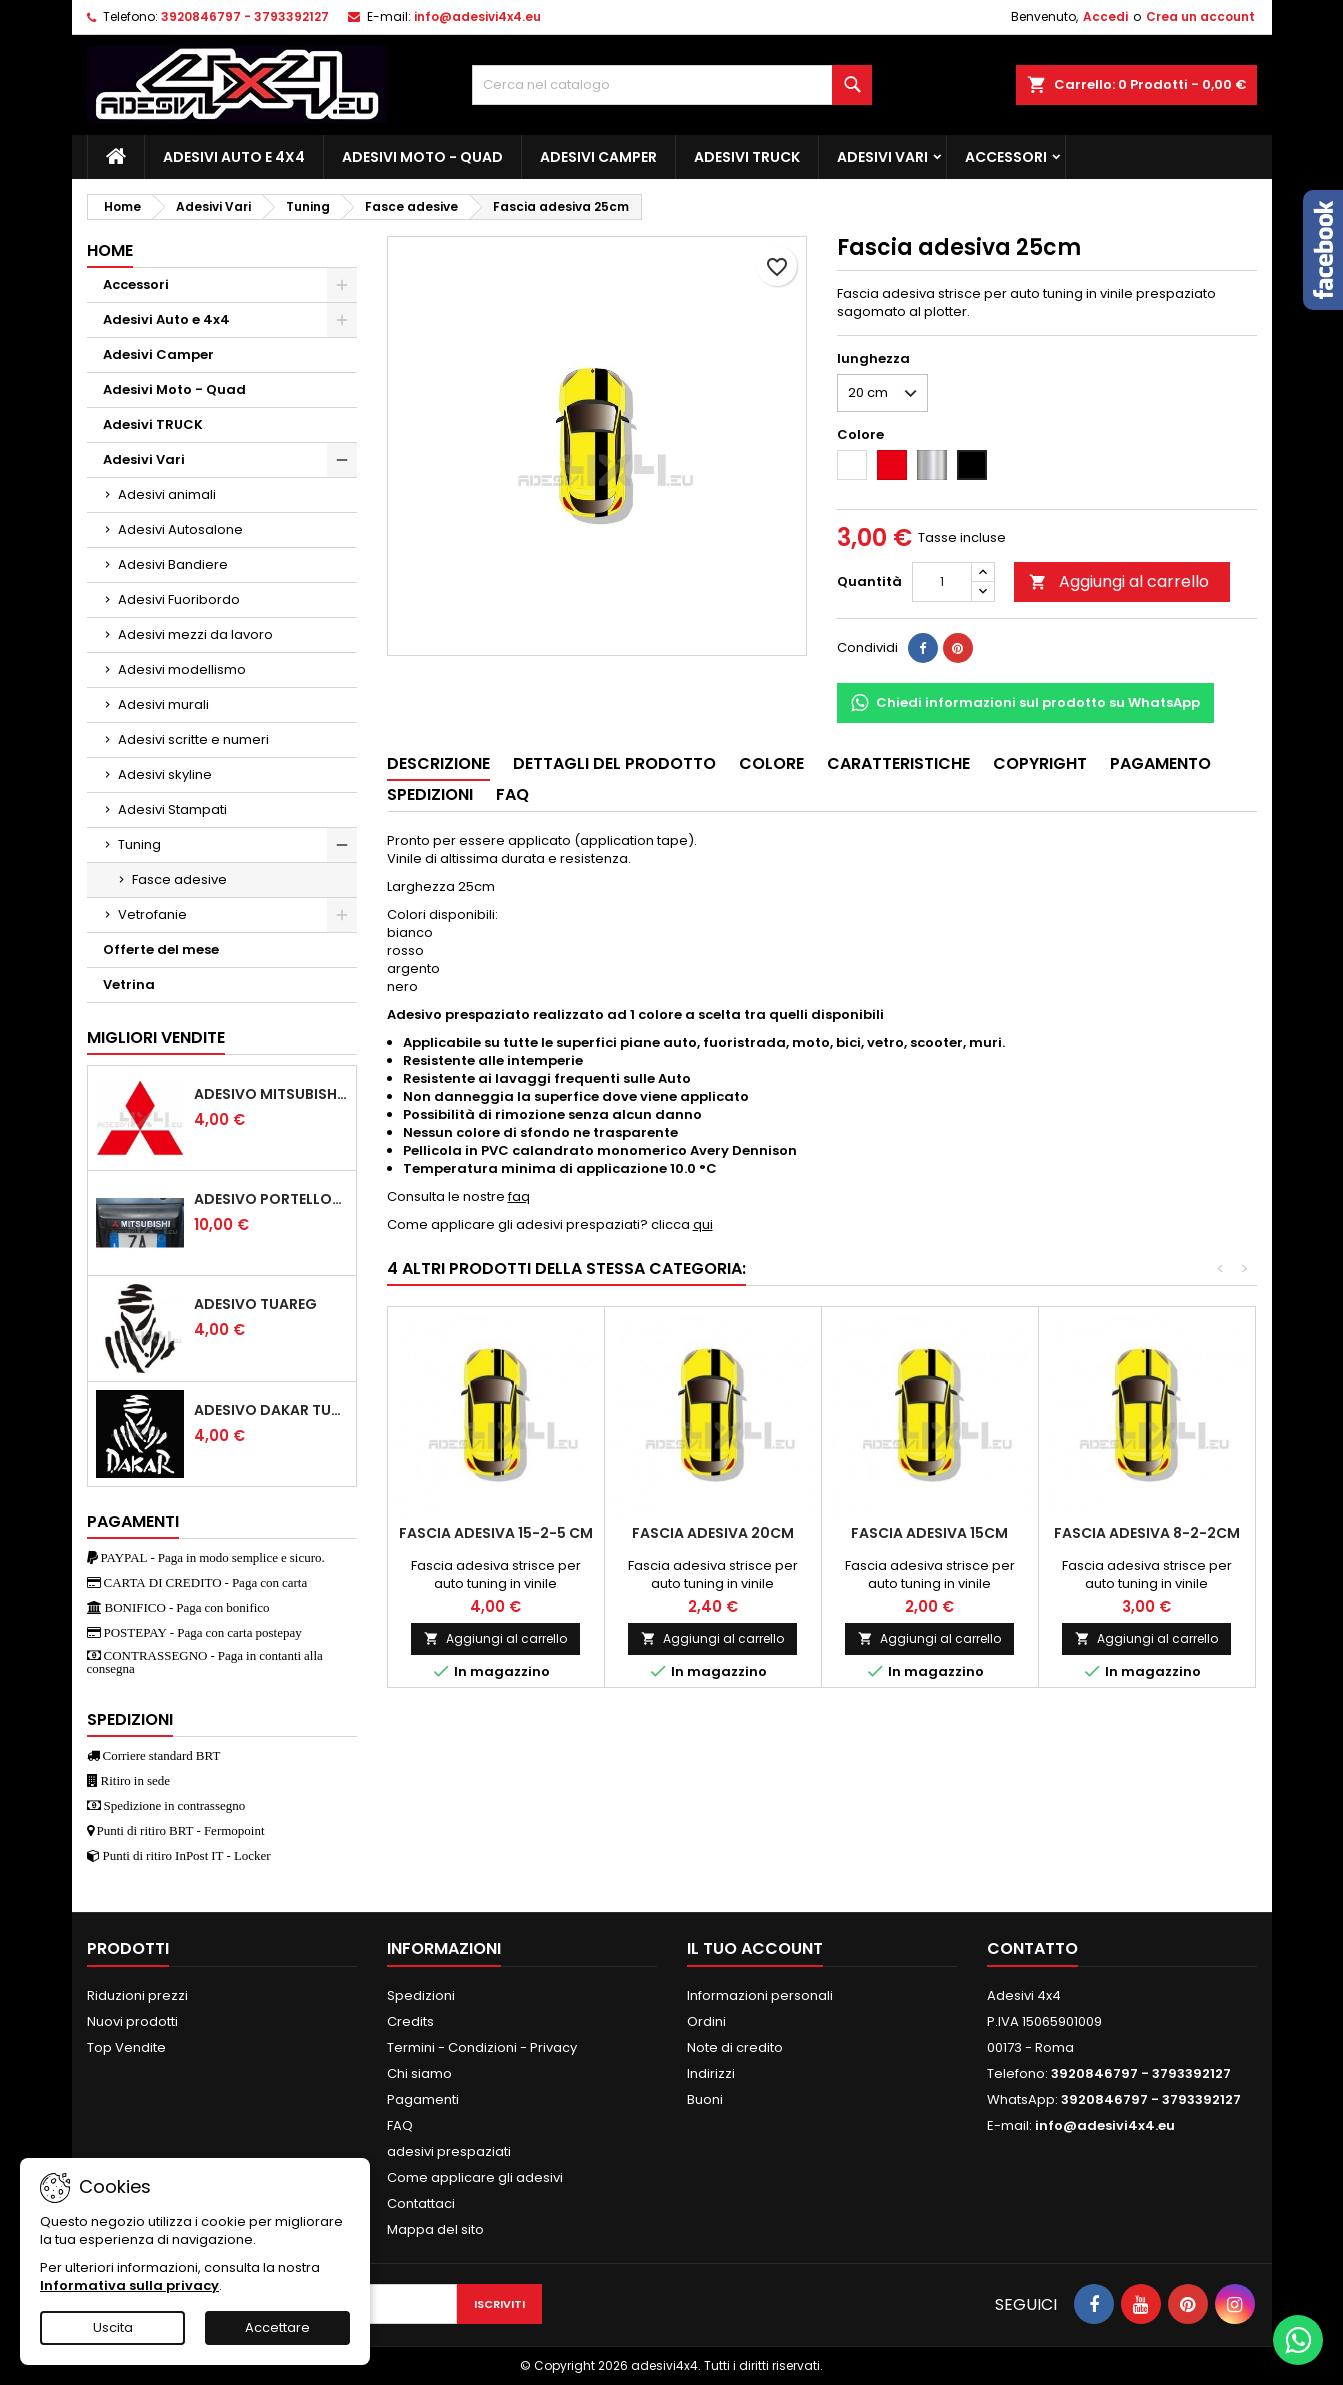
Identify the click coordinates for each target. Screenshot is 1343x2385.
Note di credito (735, 2047)
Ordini (706, 2021)
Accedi (1105, 16)
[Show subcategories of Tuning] (342, 845)
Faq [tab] (512, 794)
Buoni (705, 2099)
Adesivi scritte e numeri (193, 739)
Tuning (139, 844)
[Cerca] (672, 85)
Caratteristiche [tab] (898, 763)
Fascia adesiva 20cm (713, 1533)
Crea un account (1200, 16)
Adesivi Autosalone (180, 529)
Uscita (113, 2327)
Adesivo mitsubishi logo (271, 1094)
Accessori (1006, 157)
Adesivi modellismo (182, 669)
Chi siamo (419, 2073)
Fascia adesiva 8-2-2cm (1147, 1533)
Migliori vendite (156, 1037)
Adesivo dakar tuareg (271, 1410)
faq (519, 1196)
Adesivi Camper (598, 157)
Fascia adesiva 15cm (929, 1533)
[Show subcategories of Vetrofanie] (342, 915)
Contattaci (421, 2203)
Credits (410, 2021)
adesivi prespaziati (449, 2151)
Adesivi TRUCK (747, 157)
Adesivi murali (163, 704)
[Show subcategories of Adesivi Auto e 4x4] (342, 320)
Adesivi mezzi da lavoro (195, 634)
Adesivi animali (167, 494)
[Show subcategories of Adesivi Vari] (342, 460)
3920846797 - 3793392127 (245, 16)
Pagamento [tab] (1160, 763)
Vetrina (129, 984)
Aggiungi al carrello (1119, 581)
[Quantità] (942, 582)
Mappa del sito (435, 2229)
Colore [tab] (771, 763)
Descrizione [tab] (438, 763)
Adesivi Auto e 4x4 (234, 157)
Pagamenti (423, 2099)
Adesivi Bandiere (173, 564)
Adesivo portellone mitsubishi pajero (271, 1199)
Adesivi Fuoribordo (179, 599)
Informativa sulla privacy (129, 2285)
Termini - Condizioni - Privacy (482, 2047)
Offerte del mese (161, 949)
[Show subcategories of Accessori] (342, 285)
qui (703, 1224)
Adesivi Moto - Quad (422, 157)
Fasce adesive (179, 879)
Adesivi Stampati (172, 809)
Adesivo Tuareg (255, 1304)
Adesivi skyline (165, 774)
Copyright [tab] (1040, 763)
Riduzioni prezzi (137, 1995)
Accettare (277, 2327)
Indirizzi (711, 2073)
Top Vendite (126, 2047)
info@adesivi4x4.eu (477, 16)
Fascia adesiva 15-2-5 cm (496, 1533)
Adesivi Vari (882, 157)
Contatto (1032, 1948)
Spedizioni (421, 1995)
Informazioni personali (760, 1995)
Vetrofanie (152, 914)
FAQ (400, 2125)
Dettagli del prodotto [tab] (614, 763)
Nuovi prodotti (132, 2021)
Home (110, 250)
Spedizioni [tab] (430, 794)
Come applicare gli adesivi (475, 2177)
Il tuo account (755, 1948)
